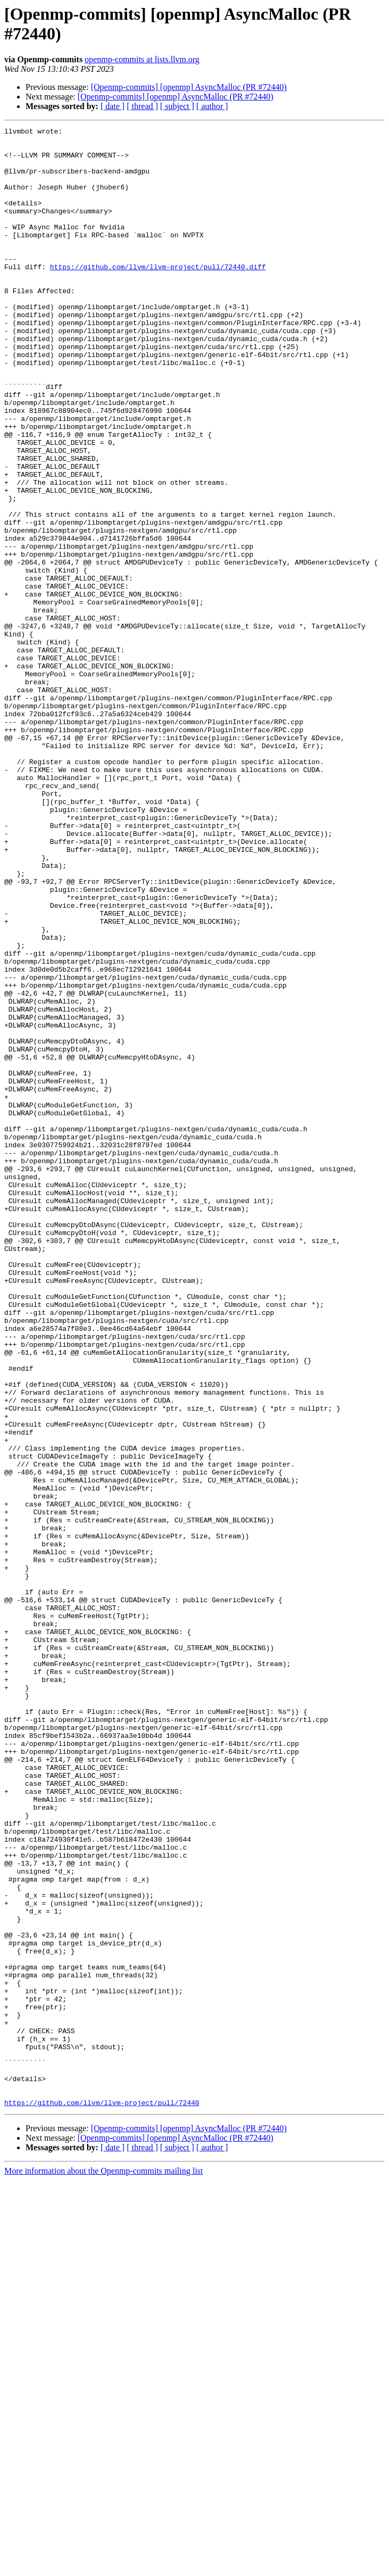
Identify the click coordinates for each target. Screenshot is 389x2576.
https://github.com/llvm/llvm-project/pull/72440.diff (158, 295)
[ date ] (113, 106)
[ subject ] (177, 106)
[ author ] (212, 106)
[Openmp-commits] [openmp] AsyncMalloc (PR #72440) (189, 87)
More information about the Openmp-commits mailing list (103, 2566)
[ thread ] (142, 106)
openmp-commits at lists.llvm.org (142, 59)
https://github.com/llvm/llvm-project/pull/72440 (102, 2498)
